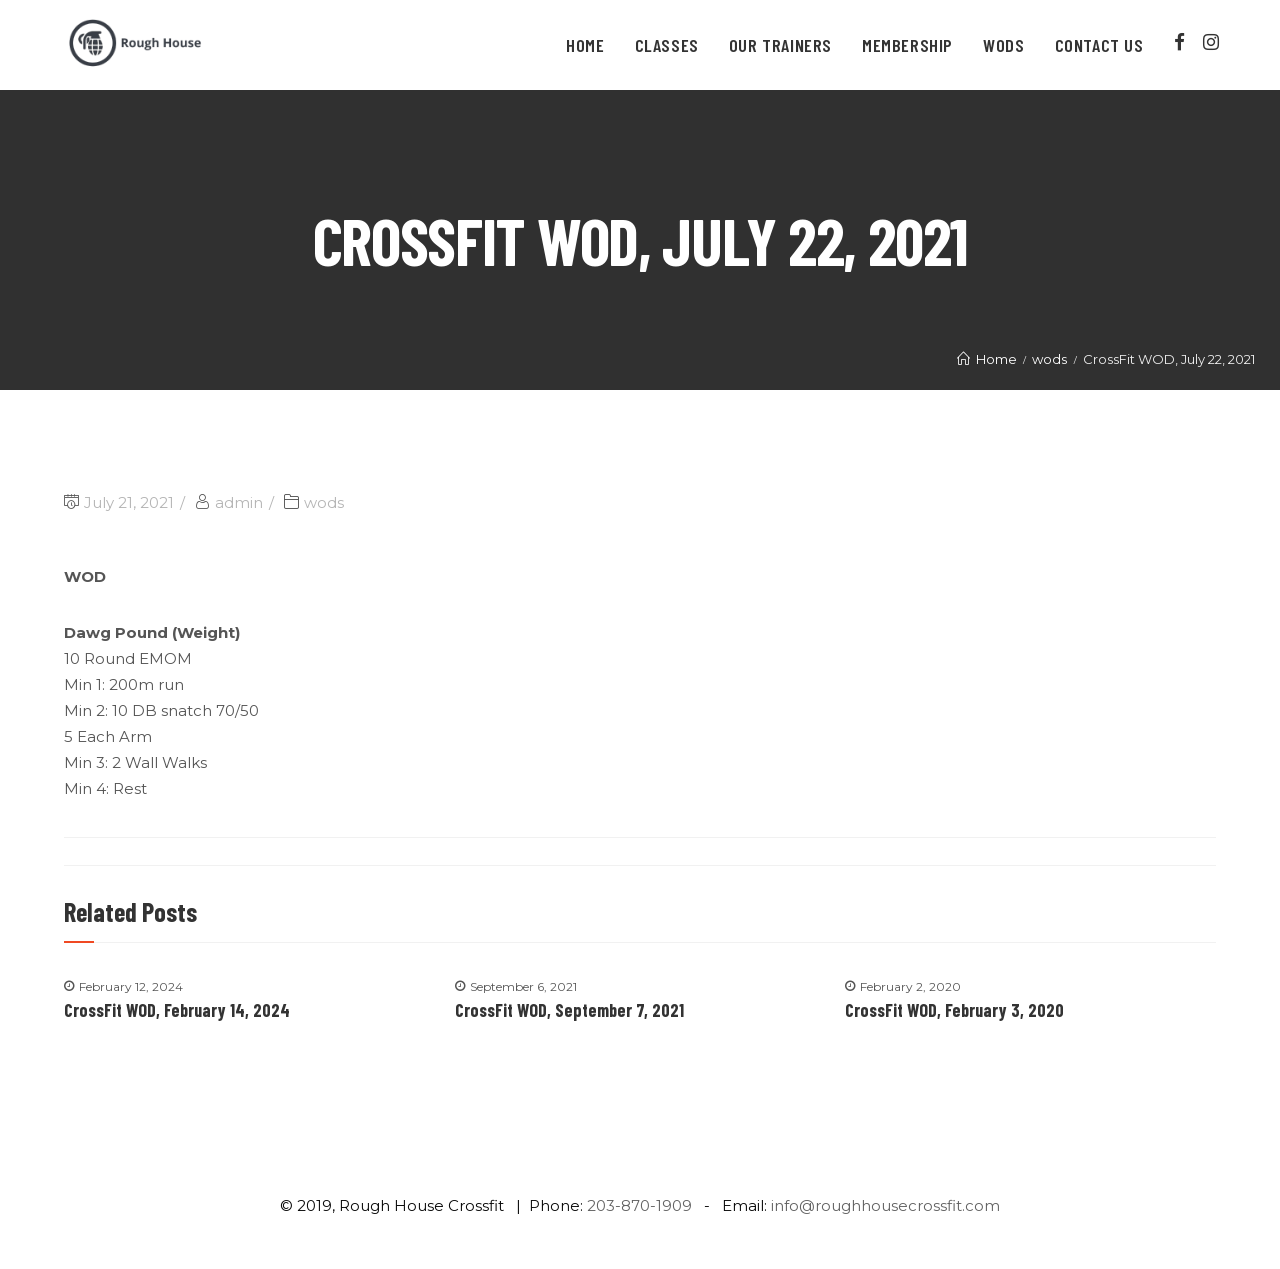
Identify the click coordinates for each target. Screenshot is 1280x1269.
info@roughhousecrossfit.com (885, 1205)
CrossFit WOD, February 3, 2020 (954, 1010)
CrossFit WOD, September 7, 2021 (569, 1010)
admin (239, 502)
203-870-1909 (639, 1205)
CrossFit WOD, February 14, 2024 (177, 1010)
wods (324, 502)
